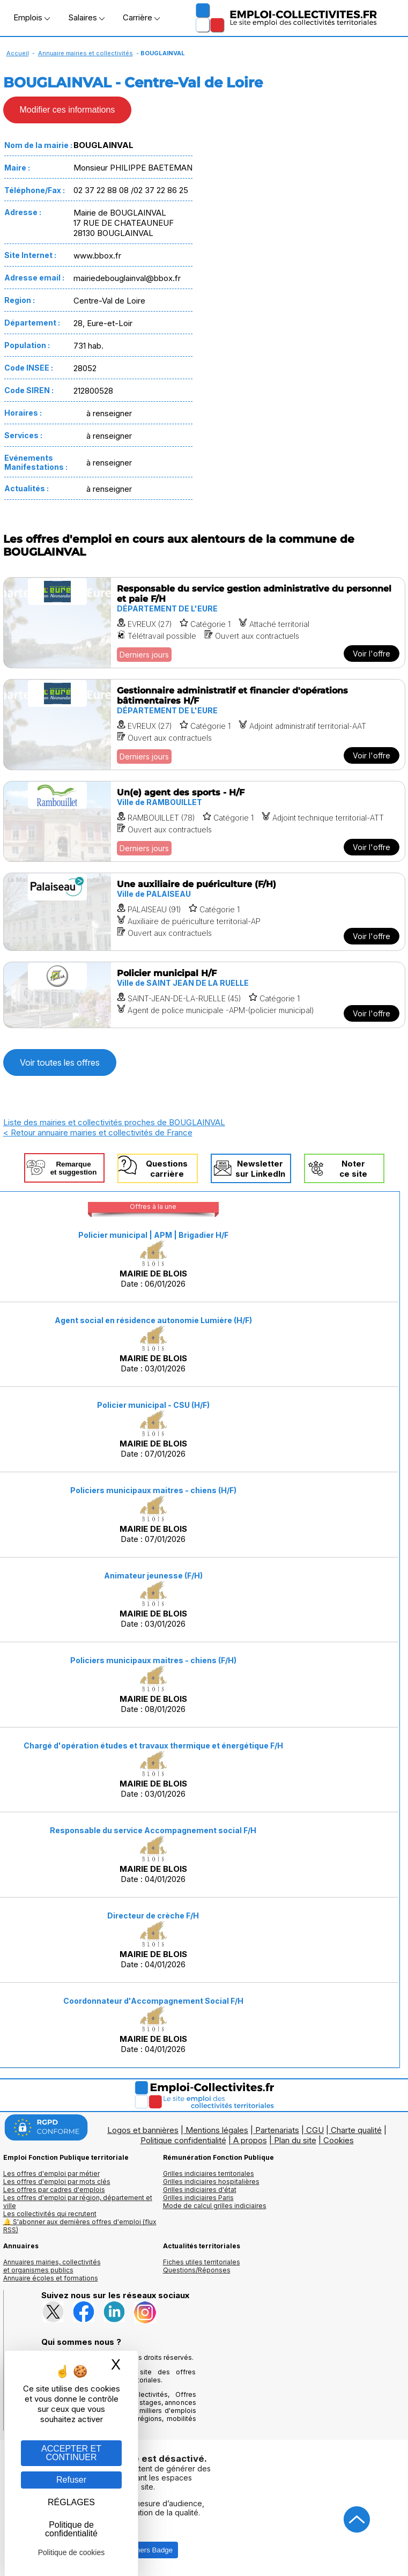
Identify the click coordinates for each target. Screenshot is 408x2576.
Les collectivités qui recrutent (50, 2214)
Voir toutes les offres (60, 1062)
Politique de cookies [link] (71, 2552)
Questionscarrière (167, 1168)
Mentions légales (217, 2130)
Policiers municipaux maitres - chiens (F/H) (153, 1660)
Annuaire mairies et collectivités (85, 53)
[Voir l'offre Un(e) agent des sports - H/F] (204, 821)
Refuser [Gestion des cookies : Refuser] (71, 2479)
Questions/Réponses (197, 2270)
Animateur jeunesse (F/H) (153, 1575)
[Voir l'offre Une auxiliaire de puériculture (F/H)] (204, 911)
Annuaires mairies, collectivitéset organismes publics (52, 2266)
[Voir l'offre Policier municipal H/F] (204, 995)
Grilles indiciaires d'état (199, 2190)
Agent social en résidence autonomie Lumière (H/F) (153, 1320)
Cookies (338, 2140)
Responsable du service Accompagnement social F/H (153, 1830)
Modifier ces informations (67, 109)
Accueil (17, 53)
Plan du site (295, 2140)
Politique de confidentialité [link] (71, 2529)
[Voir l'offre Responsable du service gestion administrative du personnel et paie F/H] (204, 623)
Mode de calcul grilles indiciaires (214, 2206)
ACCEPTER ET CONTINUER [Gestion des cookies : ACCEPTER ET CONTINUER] (71, 2453)
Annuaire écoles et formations (50, 2278)
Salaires (86, 17)
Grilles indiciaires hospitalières (211, 2182)
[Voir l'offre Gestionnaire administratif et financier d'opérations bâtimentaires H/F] (204, 725)
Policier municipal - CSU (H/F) (153, 1404)
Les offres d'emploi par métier (51, 2173)
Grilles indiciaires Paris (198, 2198)
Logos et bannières (143, 2130)
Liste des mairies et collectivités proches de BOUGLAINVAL (114, 1122)
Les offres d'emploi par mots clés (56, 2182)
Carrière (141, 17)
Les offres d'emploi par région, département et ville (77, 2202)
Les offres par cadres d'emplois (54, 2190)
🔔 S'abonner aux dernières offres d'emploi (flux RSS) (80, 2226)
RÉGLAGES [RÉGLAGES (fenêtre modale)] (71, 2502)
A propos (250, 2140)
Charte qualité (356, 2130)
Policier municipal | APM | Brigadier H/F (153, 1234)
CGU (315, 2130)
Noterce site (353, 1168)
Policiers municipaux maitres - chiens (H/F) (153, 1490)
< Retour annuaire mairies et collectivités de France (97, 1132)
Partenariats (277, 2130)
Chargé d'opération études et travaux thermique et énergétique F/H (153, 1745)
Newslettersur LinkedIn (260, 1168)
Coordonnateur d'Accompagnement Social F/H (153, 2000)
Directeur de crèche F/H (153, 1915)
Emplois (31, 17)
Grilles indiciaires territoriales (208, 2173)
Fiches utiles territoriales (201, 2262)
